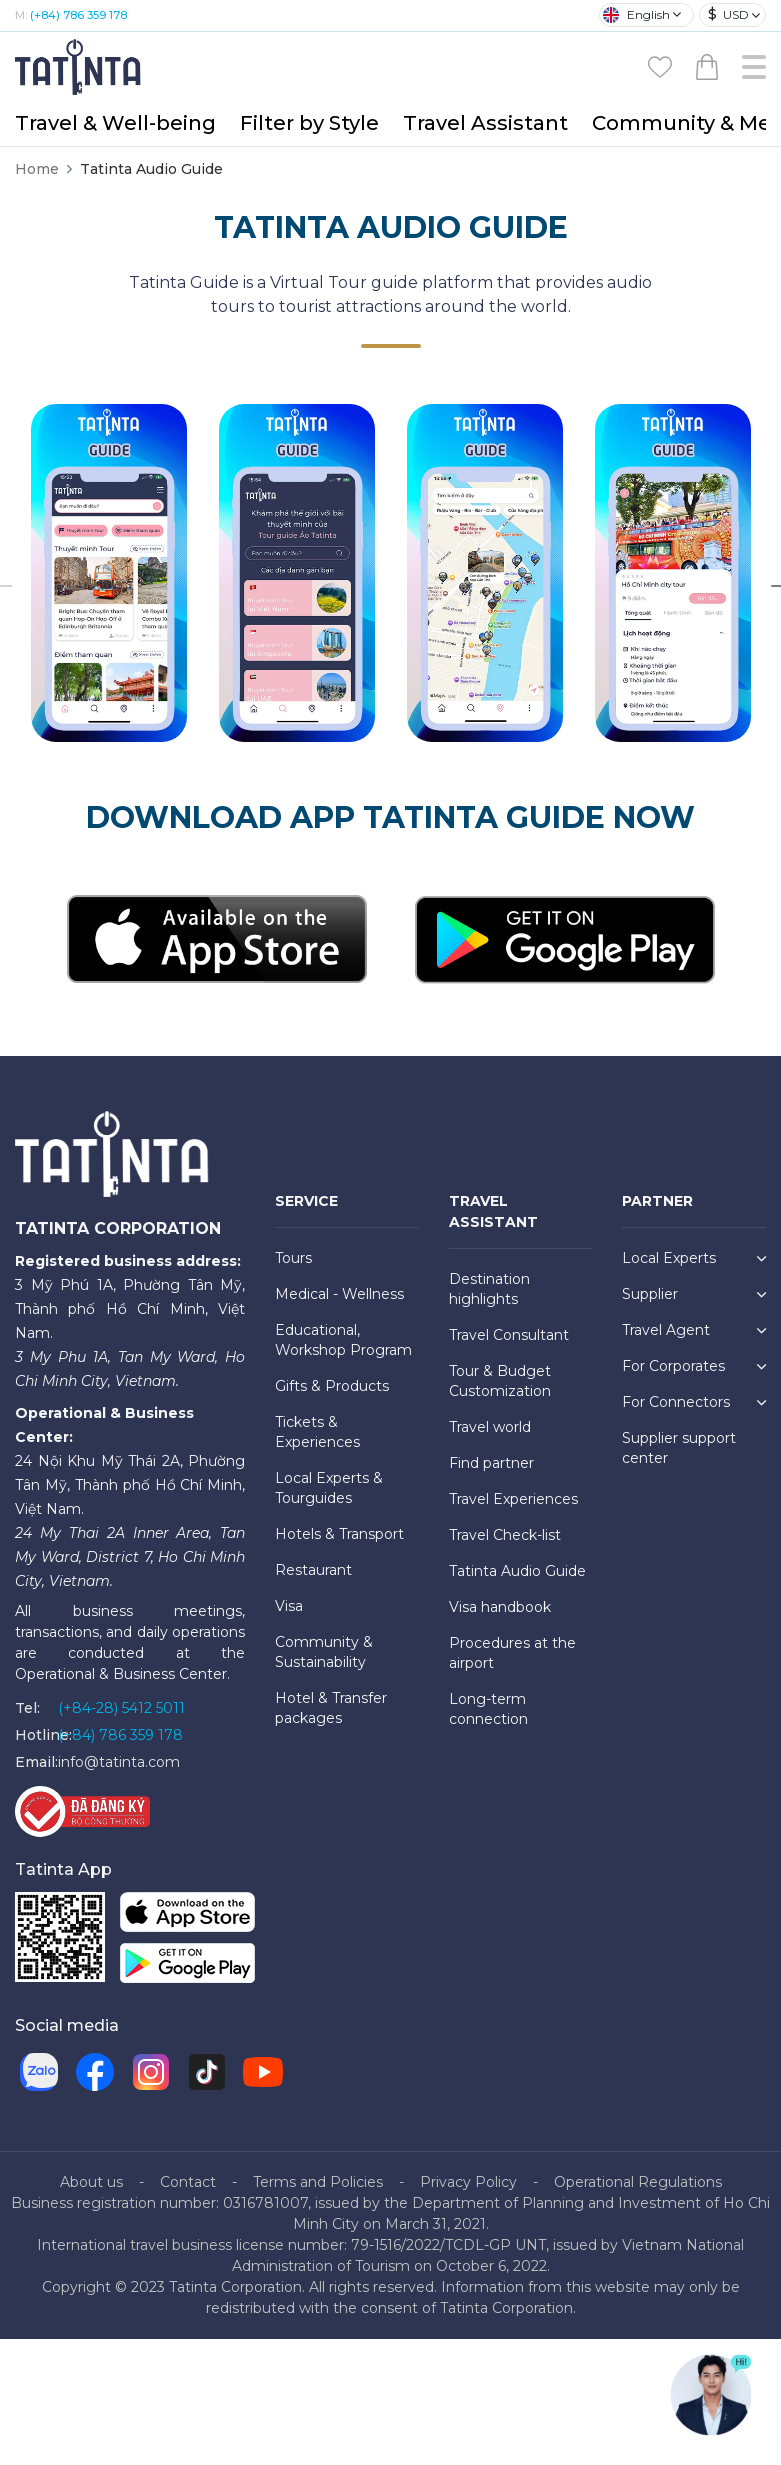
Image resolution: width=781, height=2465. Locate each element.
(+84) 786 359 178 (78, 15)
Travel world (490, 1427)
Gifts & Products (332, 1386)
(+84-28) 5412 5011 (121, 1708)
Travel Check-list (505, 1535)
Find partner (491, 1463)
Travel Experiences (513, 1499)
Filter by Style (309, 123)
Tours (293, 1258)
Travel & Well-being (115, 123)
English (636, 15)
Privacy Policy (468, 2182)
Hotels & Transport (339, 1534)
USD (728, 14)
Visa (289, 1606)
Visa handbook (500, 1607)
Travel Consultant (509, 1335)
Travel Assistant (485, 123)
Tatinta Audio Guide (517, 1571)
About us (91, 2182)
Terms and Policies (318, 2182)
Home (37, 169)
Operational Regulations (638, 2182)
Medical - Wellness (339, 1294)
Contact (188, 2182)
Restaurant (313, 1570)
